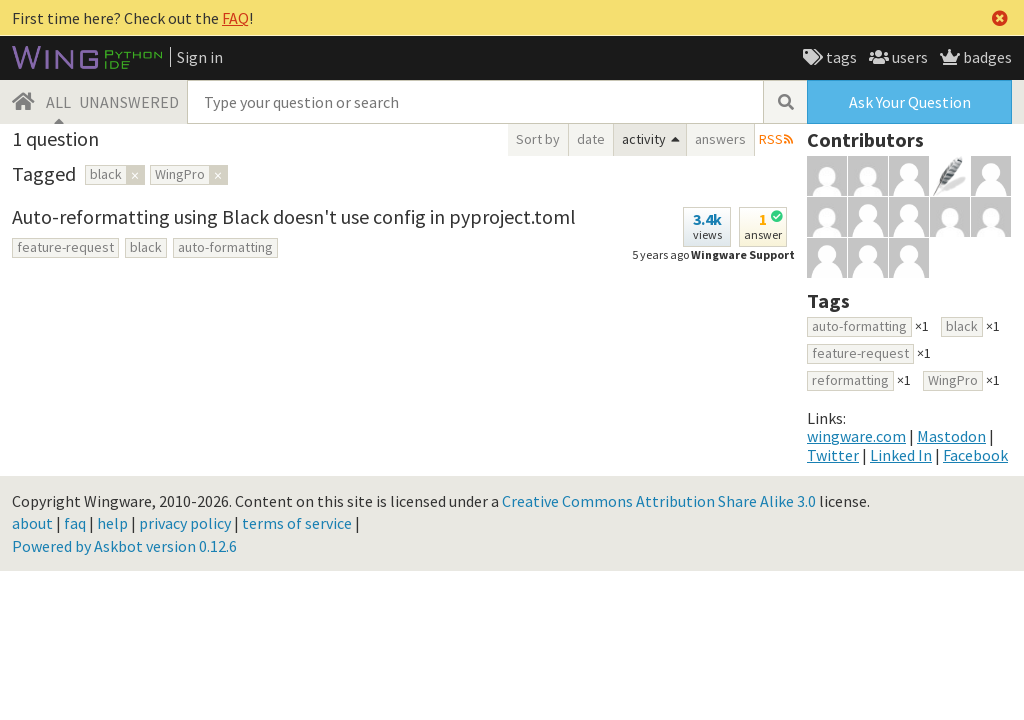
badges (986, 57)
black (146, 247)
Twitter (833, 455)
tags (840, 57)
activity (644, 139)
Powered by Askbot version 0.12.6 (124, 546)
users (908, 57)
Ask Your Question (910, 102)
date (591, 139)
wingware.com (856, 436)
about (32, 523)
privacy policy (185, 523)
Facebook (975, 455)
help (112, 523)
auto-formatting (225, 247)
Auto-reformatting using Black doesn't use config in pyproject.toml (294, 216)
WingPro (953, 380)
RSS (771, 139)
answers (720, 139)
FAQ (235, 18)
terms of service (297, 523)
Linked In (901, 455)
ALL (58, 102)
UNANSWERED (129, 102)
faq (75, 523)
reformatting (850, 380)
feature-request (65, 247)
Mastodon (951, 436)
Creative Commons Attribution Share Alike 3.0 (659, 501)
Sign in (200, 57)
